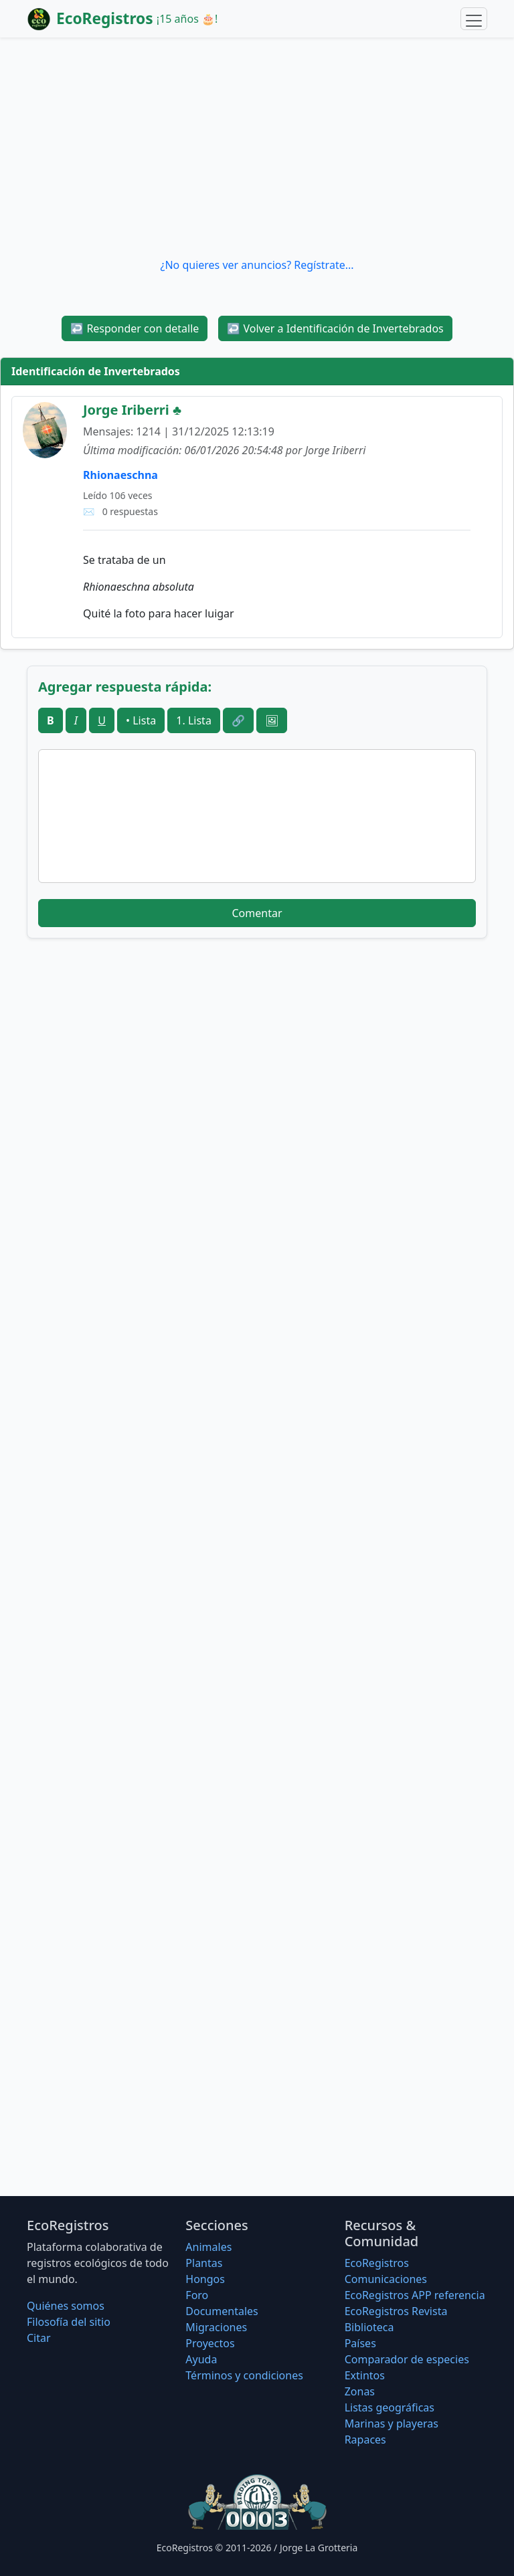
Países (360, 2343)
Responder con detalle (134, 328)
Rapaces (365, 2439)
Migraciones (216, 2327)
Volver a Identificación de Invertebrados (335, 328)
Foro (196, 2295)
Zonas (360, 2391)
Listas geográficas (389, 2407)
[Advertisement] (257, 147)
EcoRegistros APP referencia (415, 2295)
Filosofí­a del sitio (68, 2321)
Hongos (205, 2279)
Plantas (203, 2263)
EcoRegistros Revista (396, 2311)
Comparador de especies (407, 2359)
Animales (208, 2247)
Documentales (221, 2311)
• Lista (141, 720)
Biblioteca (369, 2327)
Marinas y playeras (391, 2423)
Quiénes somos (65, 2305)
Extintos (365, 2375)
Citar (39, 2338)
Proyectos (209, 2343)
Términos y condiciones (244, 2375)
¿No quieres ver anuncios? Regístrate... (256, 265)
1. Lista (193, 720)
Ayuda (201, 2359)
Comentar (257, 913)
